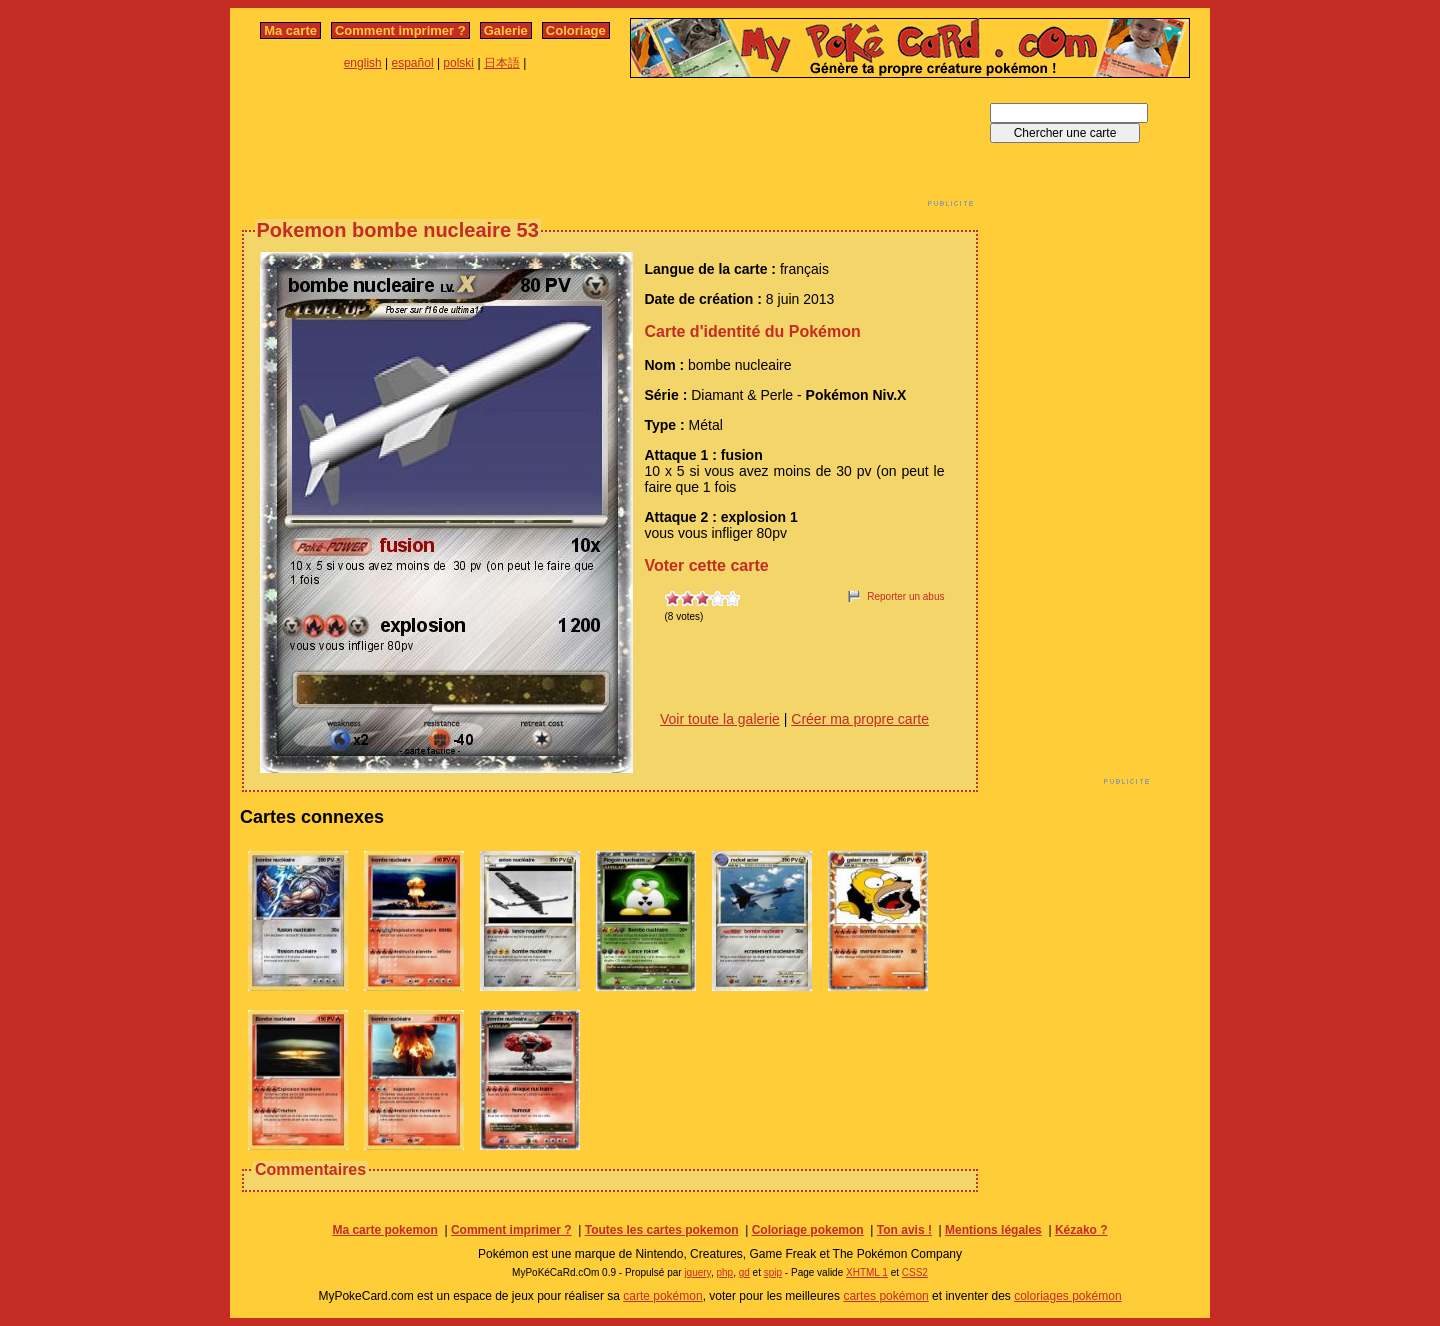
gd (744, 1272)
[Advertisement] (610, 148)
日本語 (502, 63)
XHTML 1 (867, 1272)
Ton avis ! (904, 1230)
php (724, 1272)
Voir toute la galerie (720, 719)
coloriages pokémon (1067, 1296)
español (413, 63)
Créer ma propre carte (860, 719)
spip (773, 1272)
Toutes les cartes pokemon (662, 1230)
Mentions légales (993, 1230)
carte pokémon (662, 1296)
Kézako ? (1081, 1230)
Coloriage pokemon (808, 1230)
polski (458, 63)
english (363, 63)
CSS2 (915, 1272)
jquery (697, 1272)
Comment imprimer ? (400, 30)
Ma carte (290, 30)
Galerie (506, 30)
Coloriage (576, 30)
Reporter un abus (905, 596)
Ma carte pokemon (384, 1230)
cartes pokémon (885, 1296)
